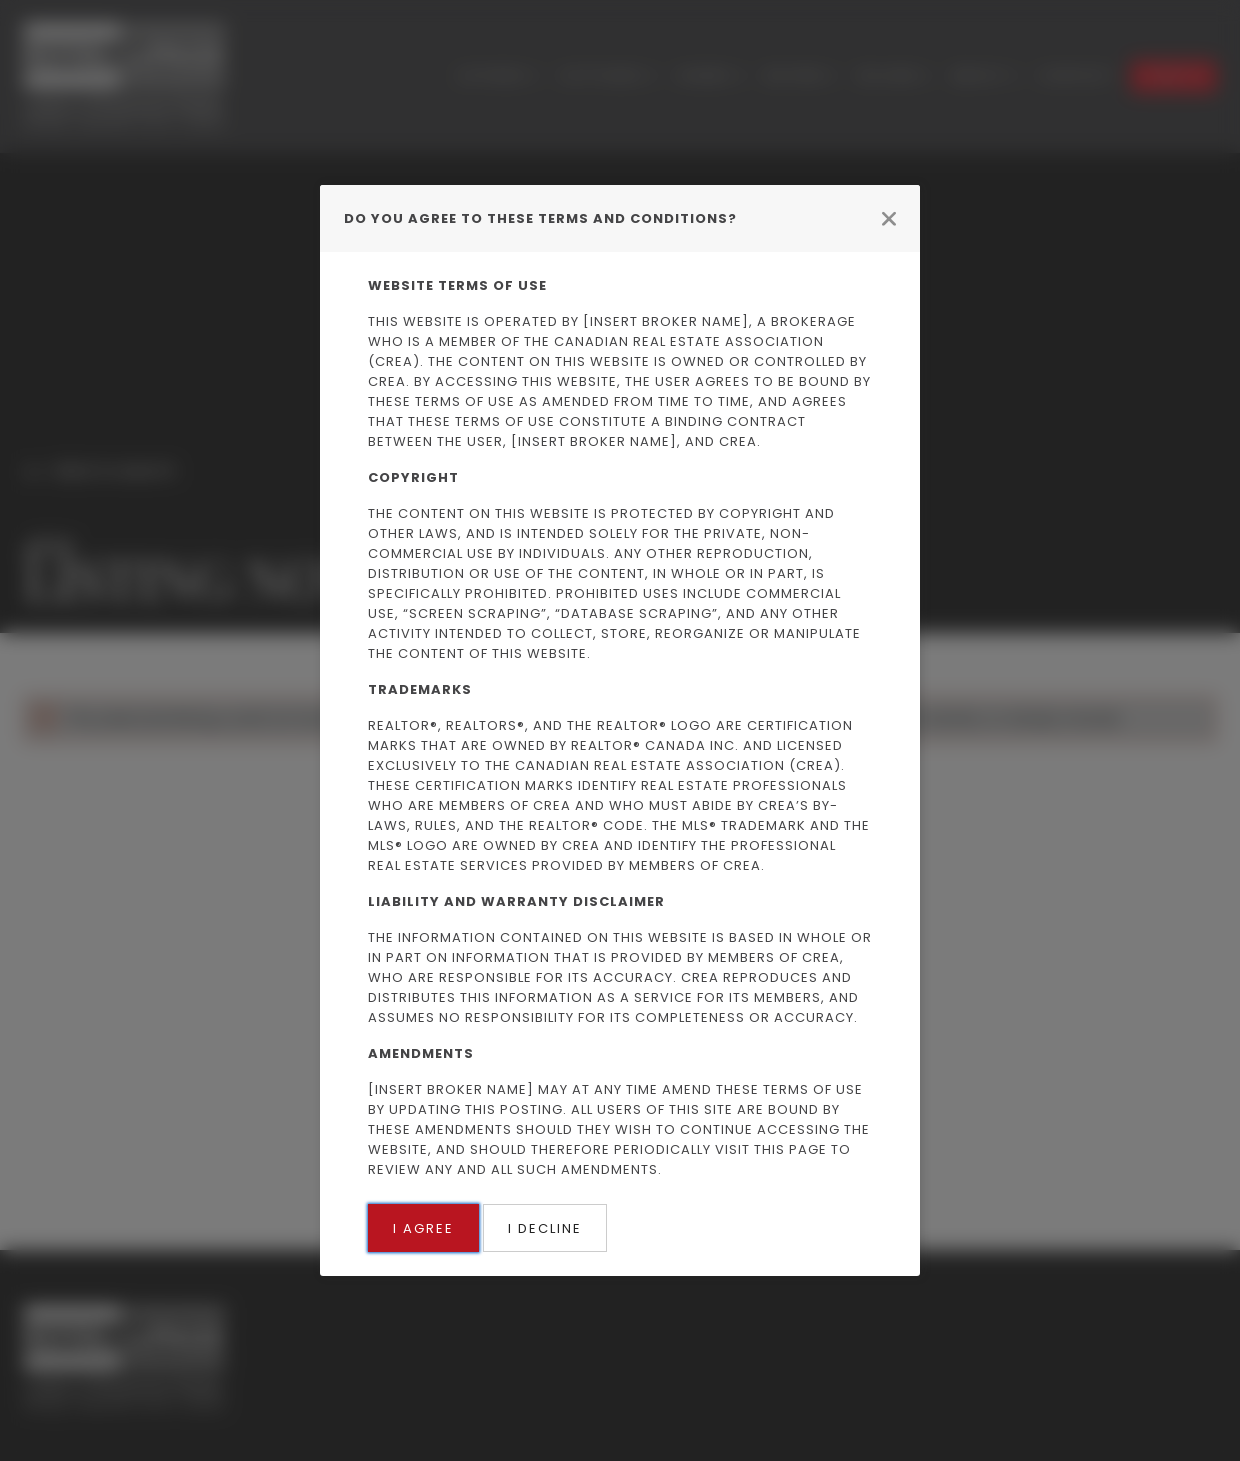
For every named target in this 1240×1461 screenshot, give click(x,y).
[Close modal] (889, 218)
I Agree (423, 1228)
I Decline (545, 1228)
